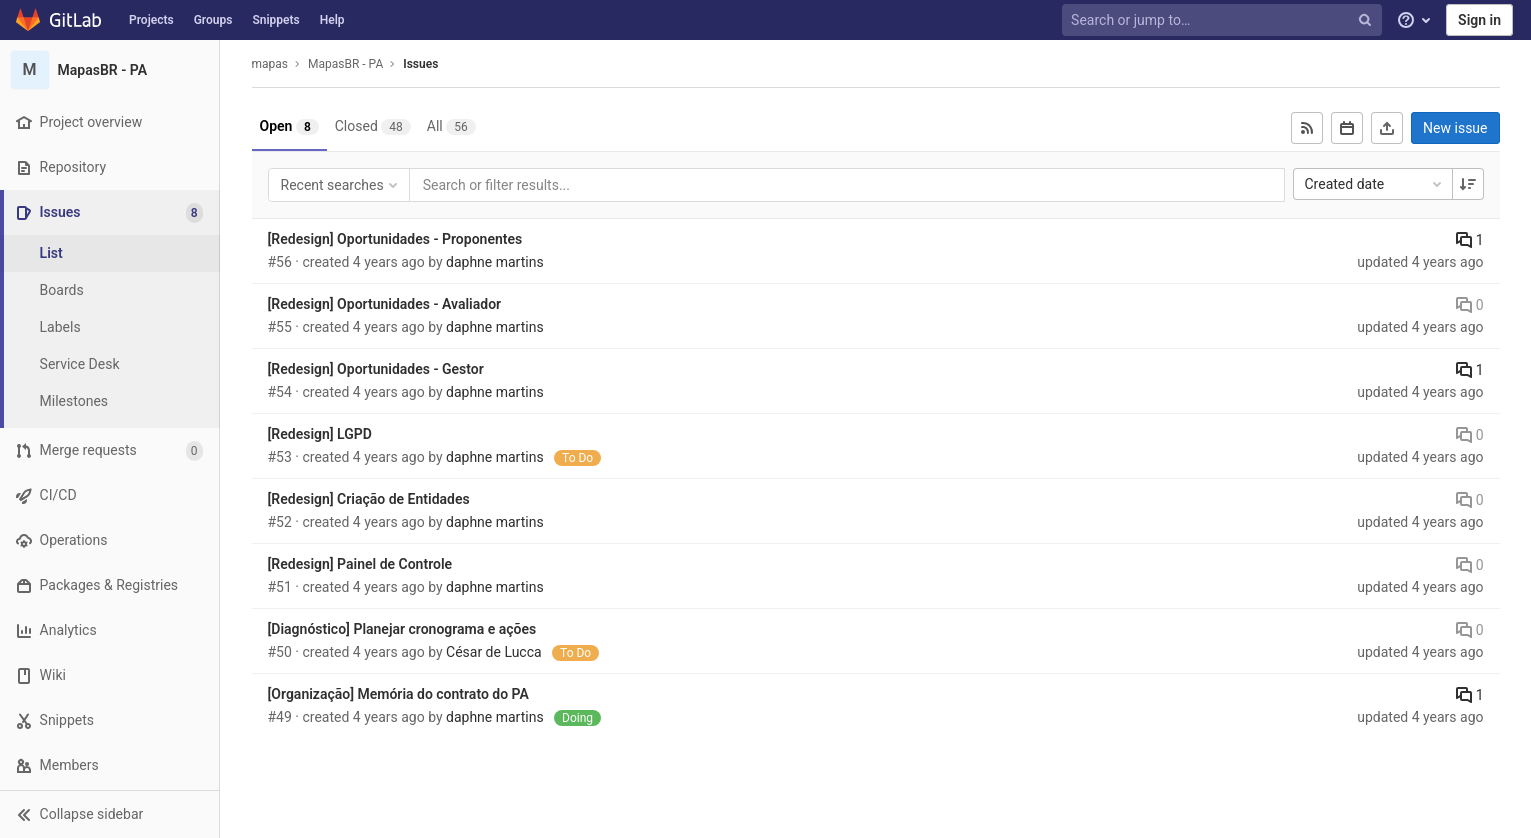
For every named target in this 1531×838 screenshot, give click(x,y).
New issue (1455, 128)
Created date (1375, 184)
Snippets (275, 20)
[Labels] (110, 327)
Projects (151, 20)
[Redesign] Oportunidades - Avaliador (385, 304)
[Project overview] (109, 122)
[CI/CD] (109, 495)
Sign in (1479, 20)
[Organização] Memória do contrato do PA (398, 694)
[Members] (109, 765)
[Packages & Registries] (109, 585)
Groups (213, 20)
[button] (109, 814)
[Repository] (109, 167)
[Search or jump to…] (1224, 20)
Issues (420, 64)
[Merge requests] (109, 450)
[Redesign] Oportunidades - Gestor (376, 369)
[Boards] (110, 290)
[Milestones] (110, 401)
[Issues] (111, 212)
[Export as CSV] (1387, 128)
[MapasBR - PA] (110, 70)
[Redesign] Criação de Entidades (369, 499)
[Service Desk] (110, 364)
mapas (270, 64)
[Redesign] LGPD (320, 434)
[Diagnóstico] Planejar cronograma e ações (402, 629)
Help (332, 20)
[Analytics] (109, 630)
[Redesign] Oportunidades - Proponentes (395, 239)
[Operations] (109, 540)
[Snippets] (109, 720)
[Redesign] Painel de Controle (360, 564)
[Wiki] (109, 675)
